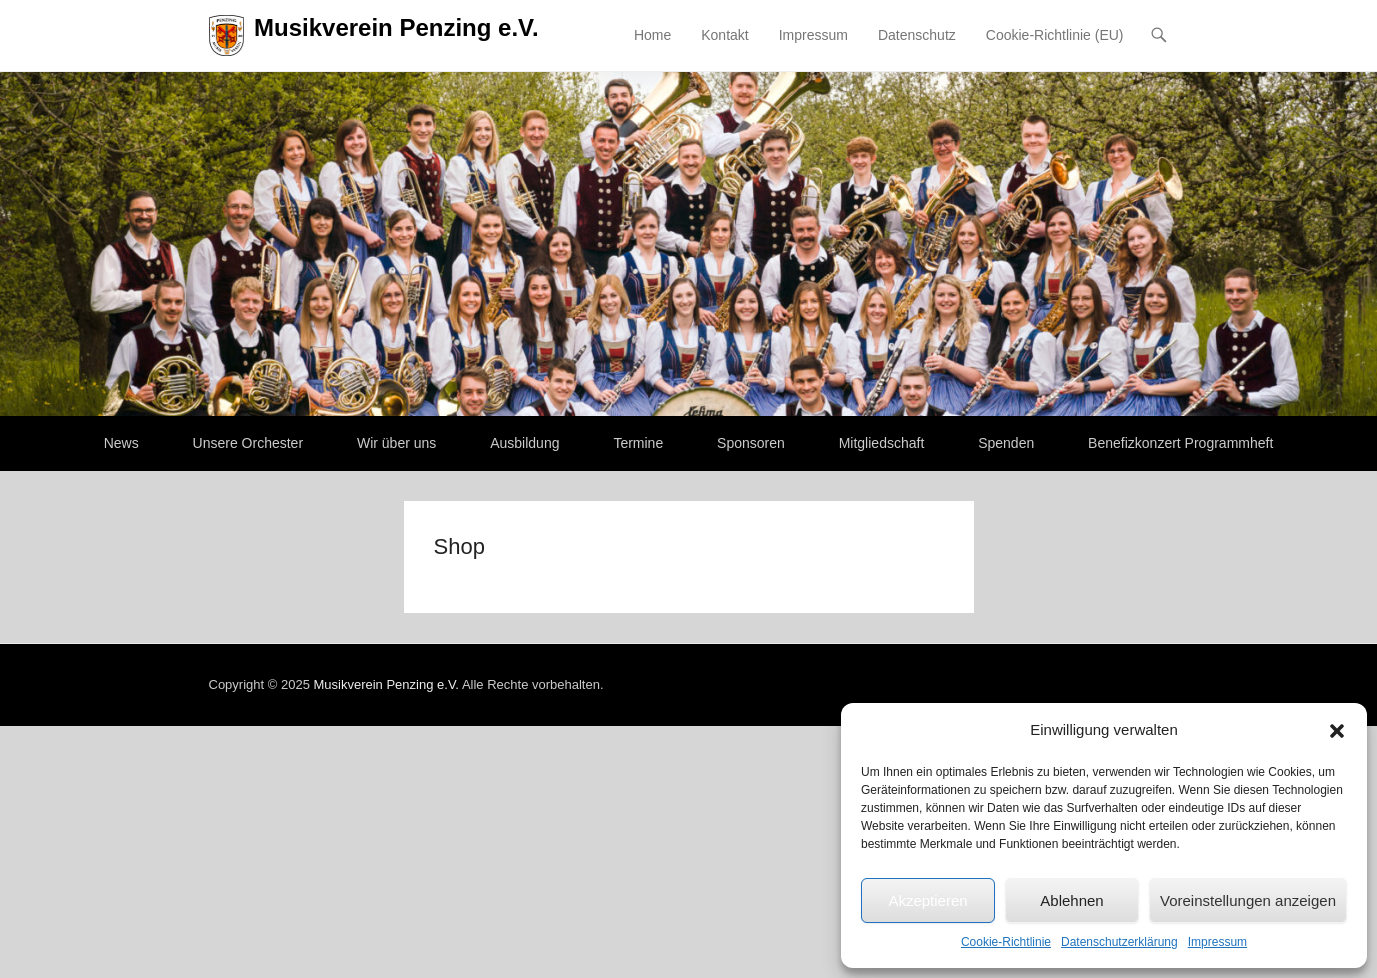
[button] (1337, 731)
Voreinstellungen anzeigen (1248, 900)
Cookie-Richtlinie (1006, 942)
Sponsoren (751, 443)
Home (652, 35)
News (121, 443)
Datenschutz (917, 35)
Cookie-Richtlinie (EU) (1055, 35)
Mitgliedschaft (882, 443)
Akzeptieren (927, 900)
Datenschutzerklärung (1119, 942)
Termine (638, 443)
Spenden (1006, 443)
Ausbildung (524, 443)
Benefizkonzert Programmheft (1180, 443)
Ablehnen (1071, 900)
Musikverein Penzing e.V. (396, 27)
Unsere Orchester (248, 443)
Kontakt (724, 35)
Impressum (1217, 942)
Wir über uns (396, 443)
